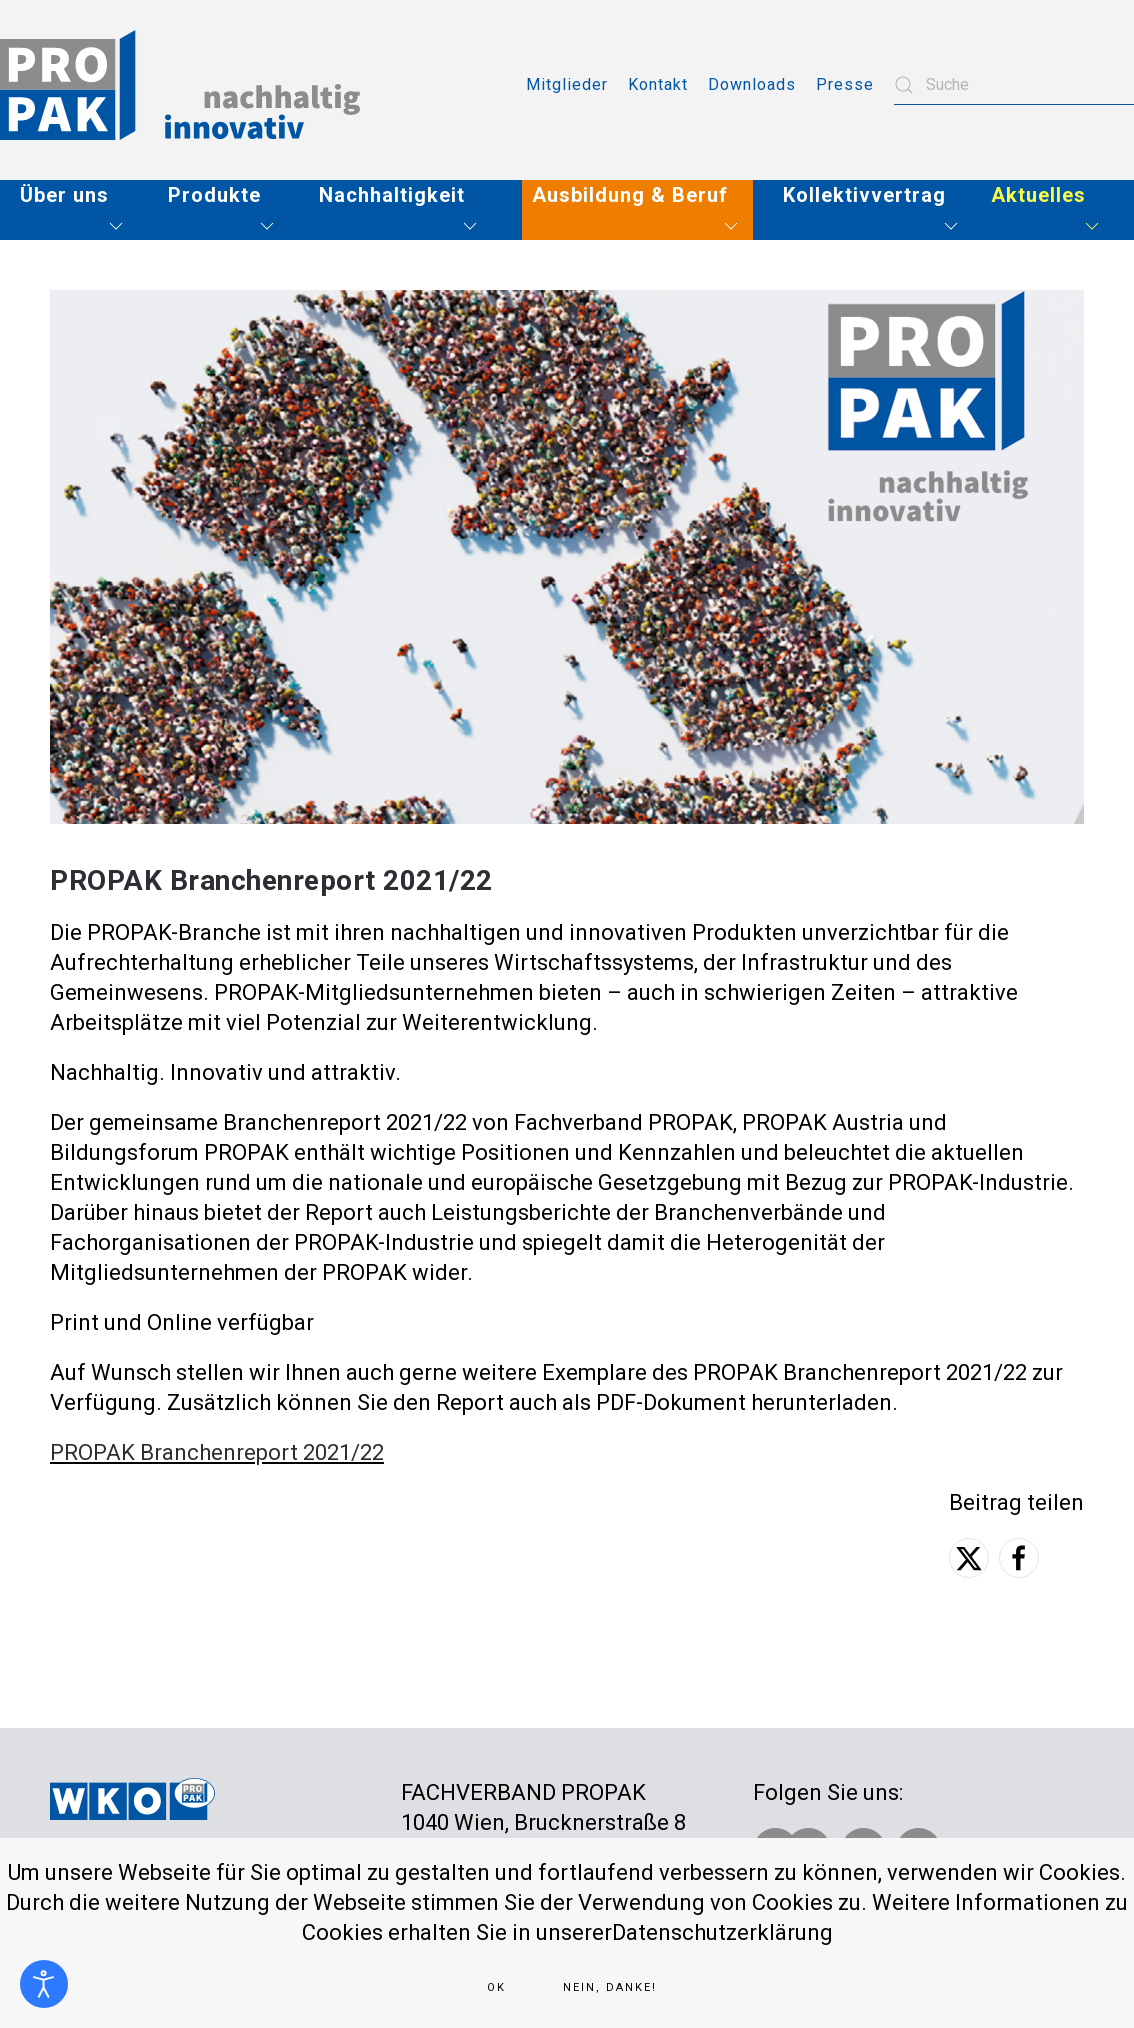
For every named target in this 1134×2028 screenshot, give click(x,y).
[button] (79, 210)
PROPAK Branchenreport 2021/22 (217, 1452)
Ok (496, 1987)
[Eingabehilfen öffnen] (44, 1984)
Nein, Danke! (610, 1987)
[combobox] (1014, 85)
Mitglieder (567, 84)
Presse (845, 84)
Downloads (752, 84)
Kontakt (658, 84)
